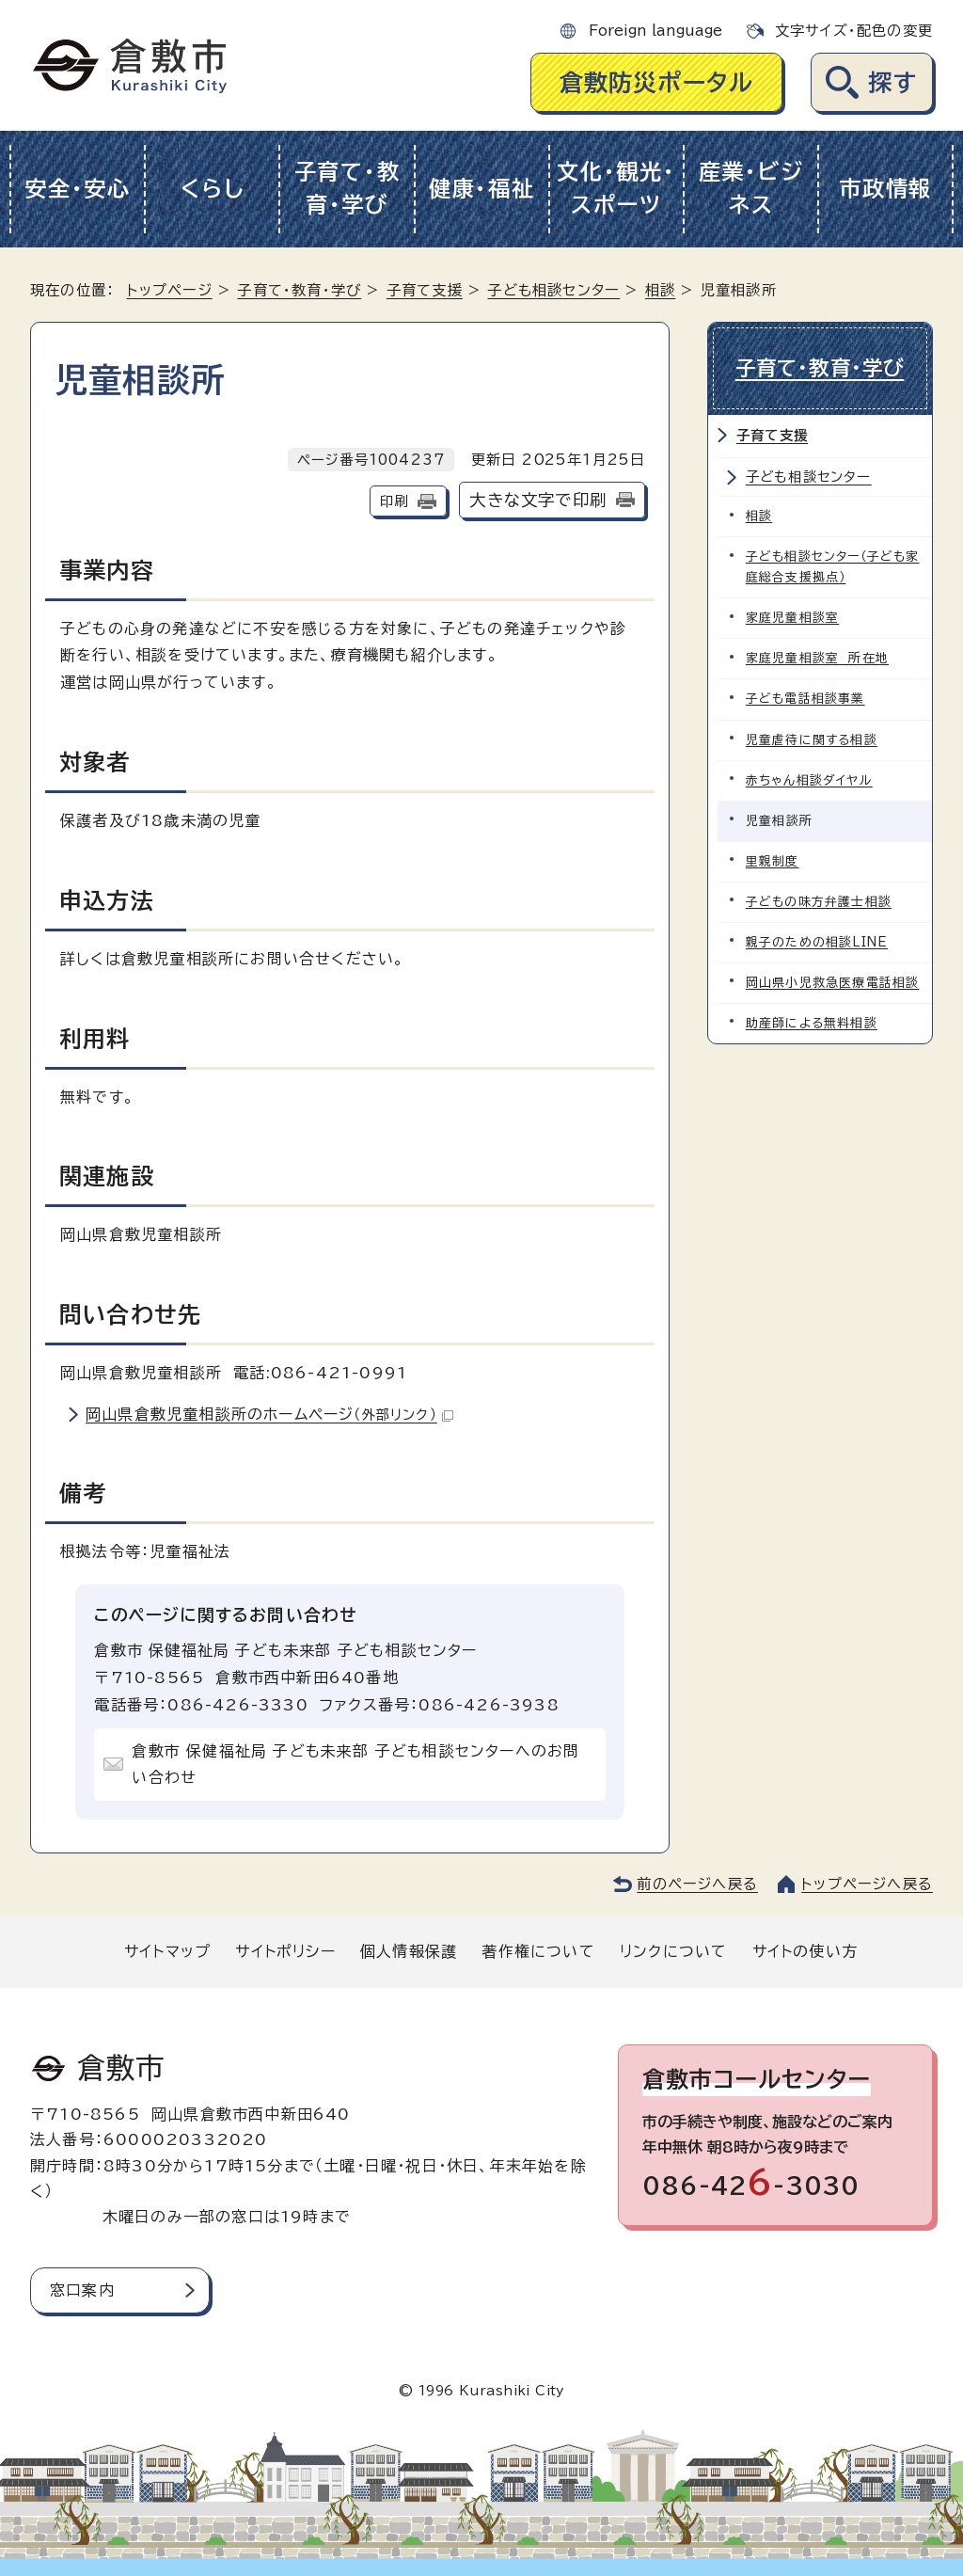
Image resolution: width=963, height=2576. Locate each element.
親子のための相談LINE (817, 941)
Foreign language (655, 31)
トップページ (170, 290)
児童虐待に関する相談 (811, 739)
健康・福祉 (482, 188)
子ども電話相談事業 (805, 698)
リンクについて (673, 1951)
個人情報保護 (408, 1951)
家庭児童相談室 (792, 618)
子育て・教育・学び (347, 188)
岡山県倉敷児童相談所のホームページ (269, 1414)
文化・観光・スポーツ (616, 188)
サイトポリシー (285, 1951)
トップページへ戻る (867, 1884)
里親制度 (772, 860)
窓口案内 (82, 2290)
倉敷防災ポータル (657, 82)
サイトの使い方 (805, 1951)
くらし (212, 188)
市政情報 (885, 188)
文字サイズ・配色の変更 (854, 31)
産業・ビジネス (751, 188)
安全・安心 (77, 188)
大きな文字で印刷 (538, 500)
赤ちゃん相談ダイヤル (809, 779)
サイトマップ (167, 1951)
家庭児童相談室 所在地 (817, 658)
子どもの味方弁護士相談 (819, 901)
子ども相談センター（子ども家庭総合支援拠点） (833, 566)
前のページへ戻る (697, 1884)
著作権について (538, 1951)
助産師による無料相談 (811, 1022)
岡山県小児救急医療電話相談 (833, 982)
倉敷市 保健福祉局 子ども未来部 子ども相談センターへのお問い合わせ (355, 1764)
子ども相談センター (553, 290)
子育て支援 (425, 290)
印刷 (394, 501)
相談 (660, 290)
